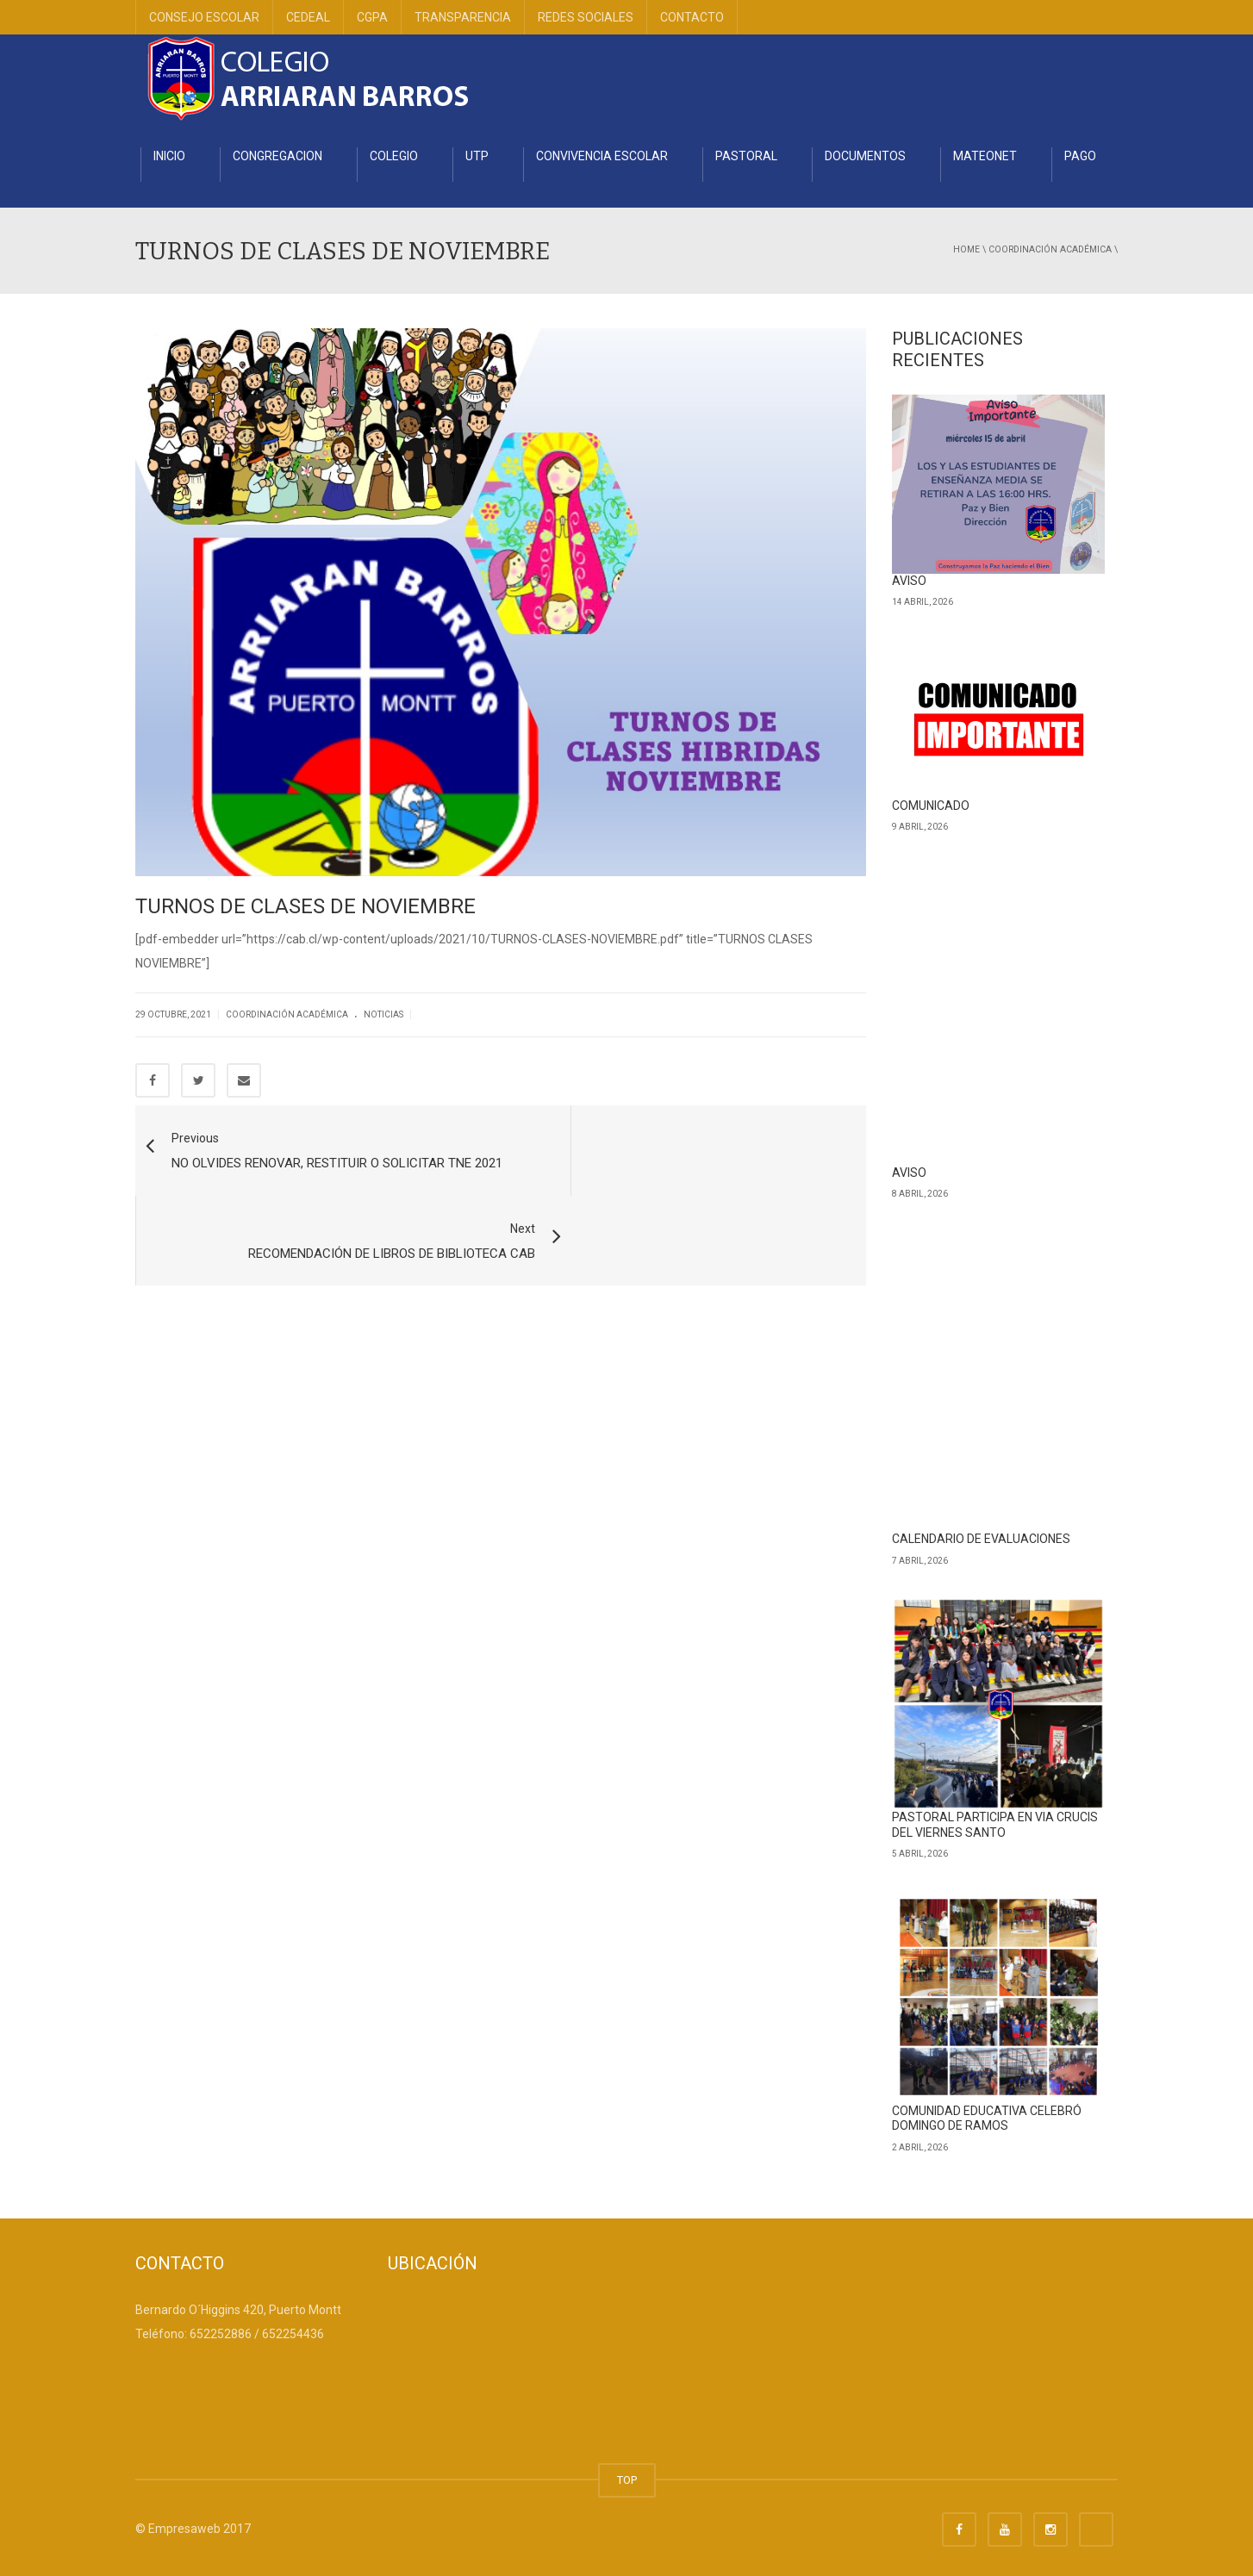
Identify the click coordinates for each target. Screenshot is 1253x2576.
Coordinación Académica (1050, 249)
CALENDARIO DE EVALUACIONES (981, 1539)
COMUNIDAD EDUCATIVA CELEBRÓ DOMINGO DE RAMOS (987, 2118)
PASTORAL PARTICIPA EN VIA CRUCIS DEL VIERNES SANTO (995, 1824)
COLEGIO (394, 156)
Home (966, 249)
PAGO (1080, 156)
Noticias (383, 1014)
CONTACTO (692, 17)
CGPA (372, 17)
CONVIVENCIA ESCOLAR (602, 156)
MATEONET (985, 156)
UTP (477, 156)
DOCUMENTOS (865, 156)
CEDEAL (308, 17)
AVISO (909, 581)
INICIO (169, 156)
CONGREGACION (277, 156)
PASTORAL (746, 156)
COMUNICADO (930, 805)
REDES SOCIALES (585, 17)
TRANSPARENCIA (463, 17)
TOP (627, 2479)
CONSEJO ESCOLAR (204, 17)
